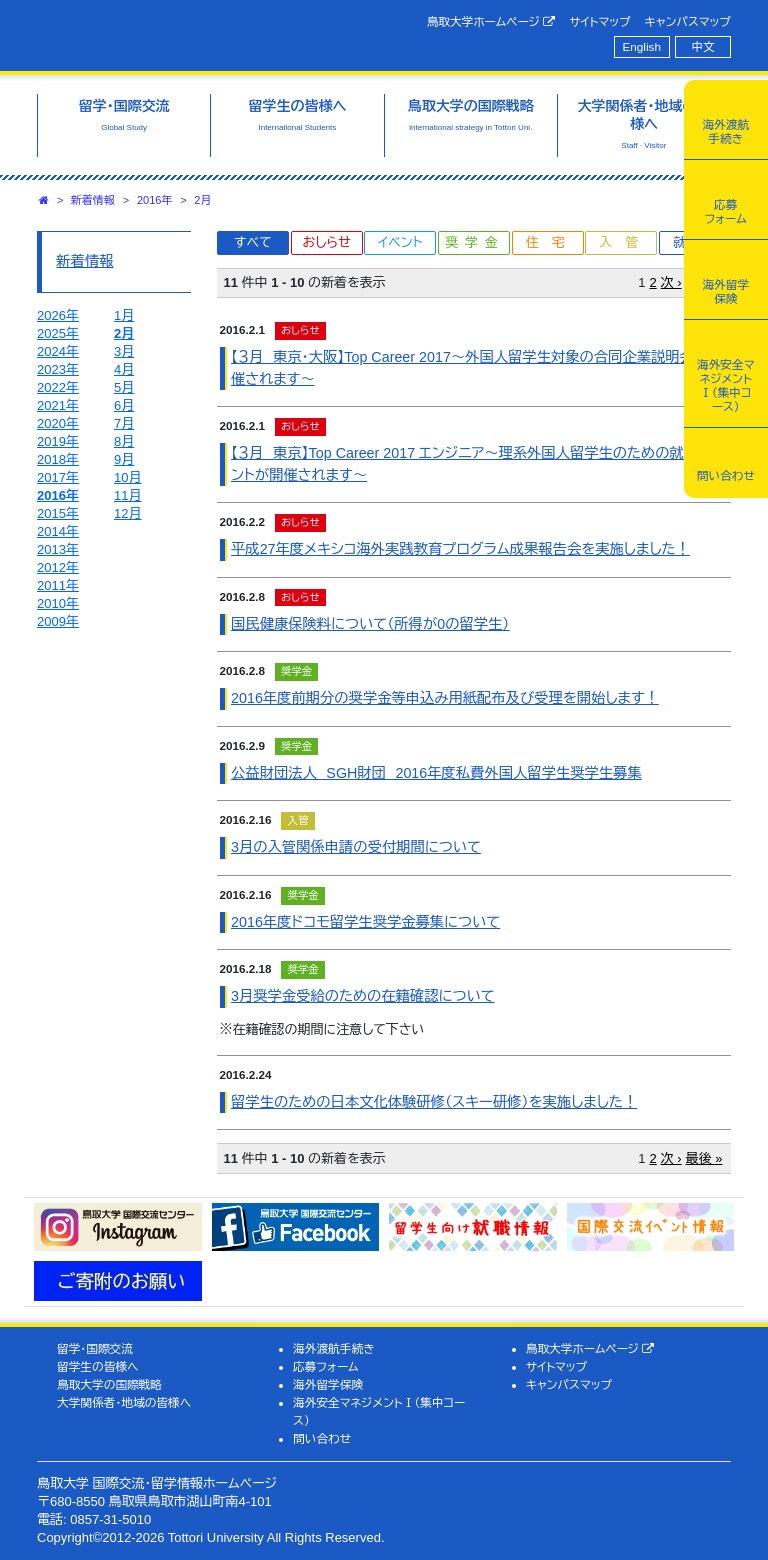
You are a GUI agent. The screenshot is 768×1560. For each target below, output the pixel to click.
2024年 (58, 351)
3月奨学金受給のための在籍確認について (363, 996)
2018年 (58, 459)
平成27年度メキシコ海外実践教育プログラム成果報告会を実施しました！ (460, 549)
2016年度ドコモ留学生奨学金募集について (365, 922)
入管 (625, 242)
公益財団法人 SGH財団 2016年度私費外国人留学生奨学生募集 (436, 773)
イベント (400, 242)
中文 (703, 46)
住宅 (552, 242)
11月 (127, 495)
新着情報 (93, 200)
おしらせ (326, 242)
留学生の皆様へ (98, 1366)
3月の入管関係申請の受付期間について (356, 847)
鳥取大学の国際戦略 (109, 1384)
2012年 (58, 567)
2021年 (58, 405)
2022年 (58, 387)
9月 (124, 459)
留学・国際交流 (95, 1348)
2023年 (58, 369)
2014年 (58, 531)
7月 (124, 423)
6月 (124, 405)
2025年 (58, 333)
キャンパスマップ (688, 21)
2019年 (58, 441)
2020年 (58, 423)
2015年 (58, 513)
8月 (124, 441)
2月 (202, 200)
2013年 (58, 549)
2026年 (58, 315)
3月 (124, 351)
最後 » (704, 1158)
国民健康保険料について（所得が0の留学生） (370, 624)
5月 (124, 387)
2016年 (154, 200)
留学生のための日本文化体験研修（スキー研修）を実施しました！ (434, 1102)
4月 (124, 369)
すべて (253, 242)
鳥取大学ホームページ (491, 22)
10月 (127, 477)
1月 (124, 315)
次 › (671, 282)
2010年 (58, 603)
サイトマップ (599, 21)
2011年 (58, 585)
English (642, 46)
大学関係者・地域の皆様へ (124, 1402)
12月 (127, 513)
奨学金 (475, 242)
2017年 (58, 477)
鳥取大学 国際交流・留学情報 (197, 33)
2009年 (58, 621)
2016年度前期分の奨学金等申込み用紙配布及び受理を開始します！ (445, 698)
